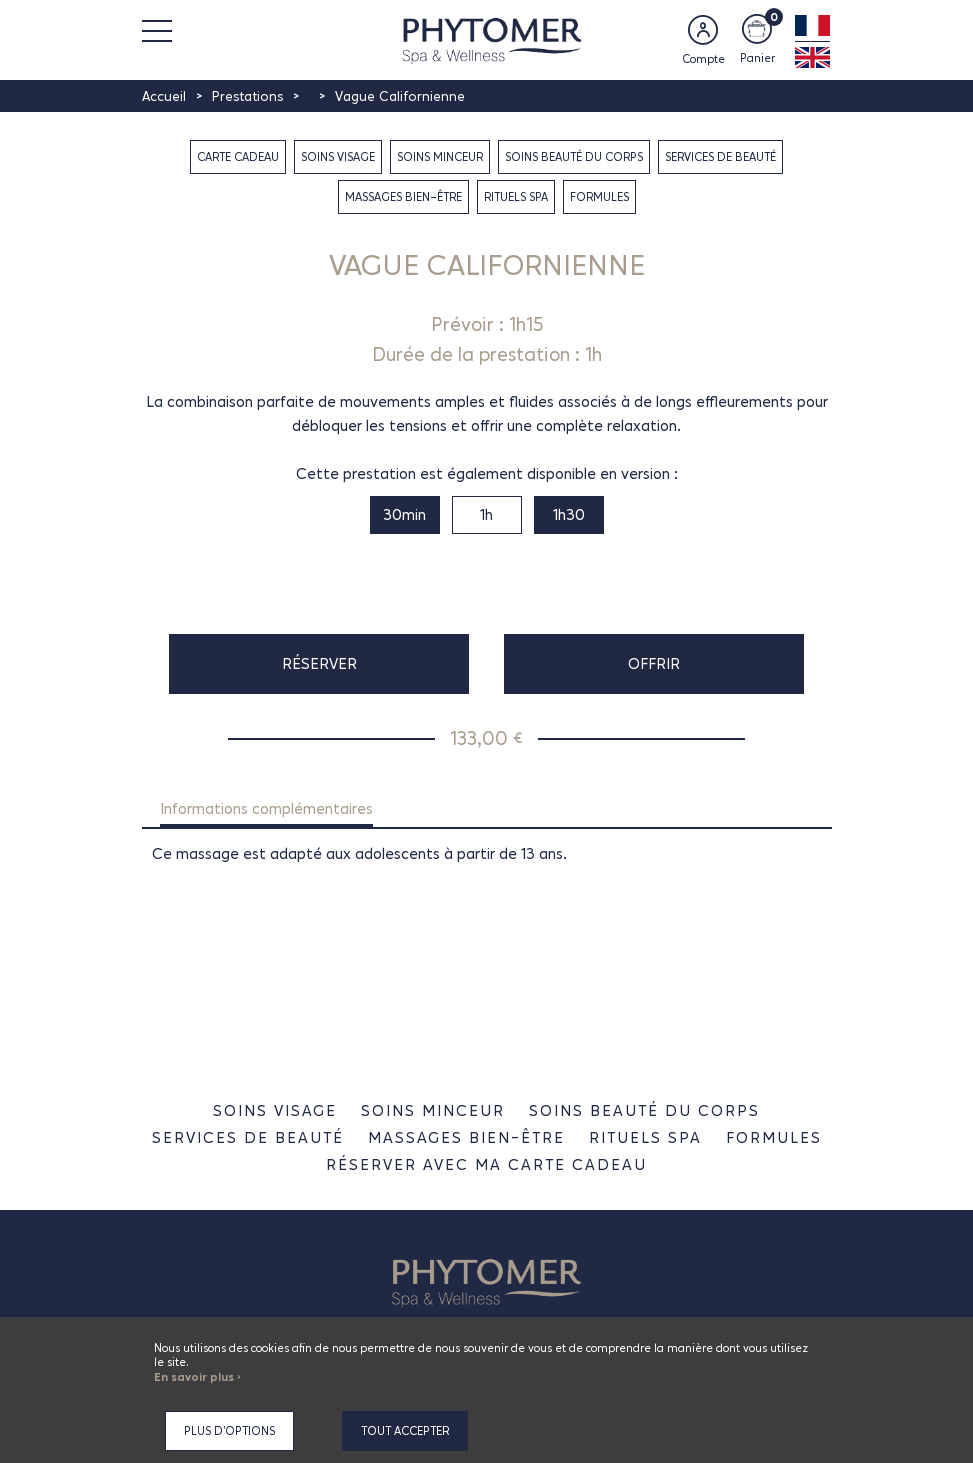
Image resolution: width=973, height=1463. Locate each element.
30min (404, 514)
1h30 (569, 514)
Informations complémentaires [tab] (266, 808)
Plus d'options (229, 1431)
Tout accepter (405, 1431)
